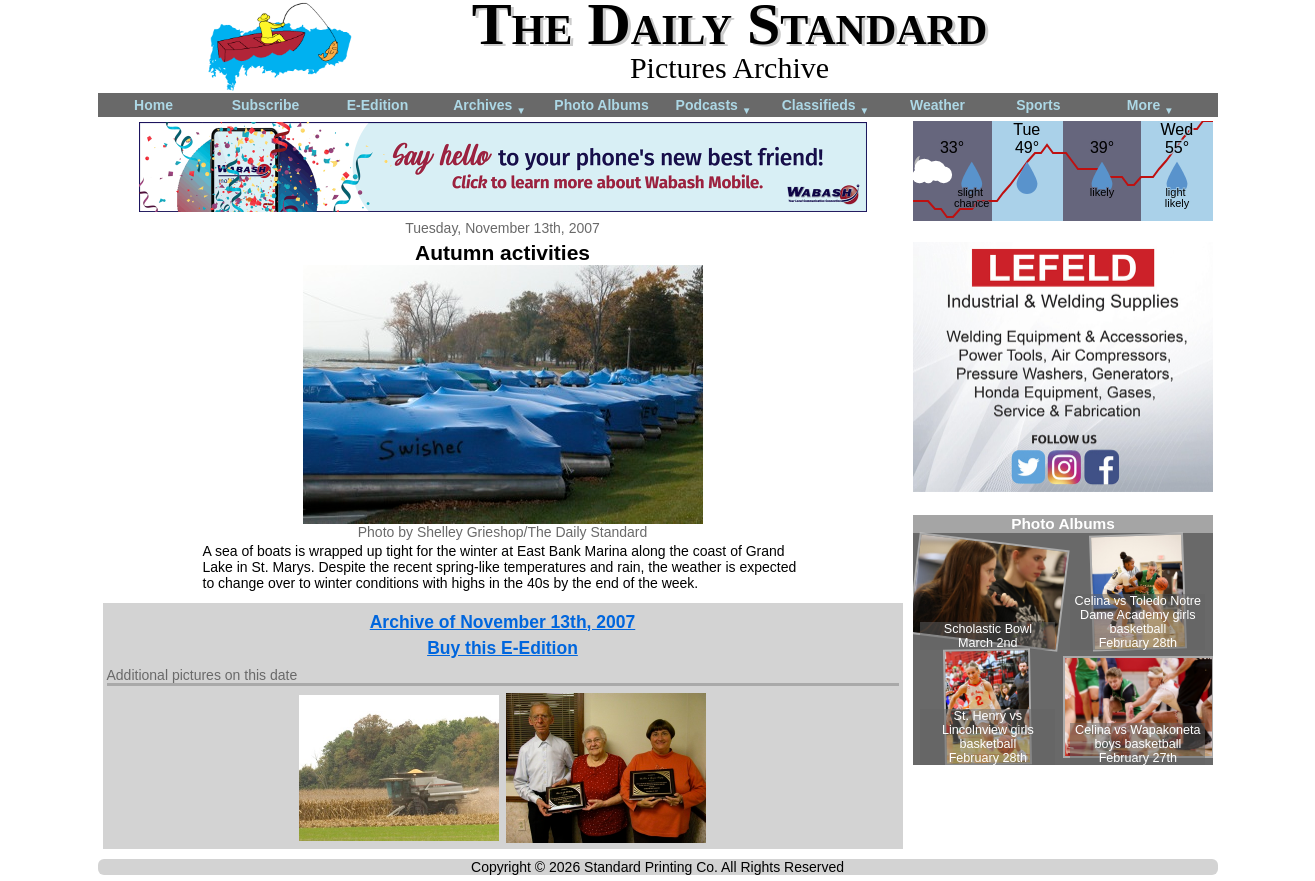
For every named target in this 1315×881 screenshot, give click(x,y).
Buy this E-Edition (502, 648)
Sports (1038, 105)
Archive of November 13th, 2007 (503, 622)
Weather (937, 105)
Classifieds (826, 106)
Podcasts (714, 106)
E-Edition (377, 105)
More (1150, 106)
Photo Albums (601, 105)
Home (153, 105)
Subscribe (266, 105)
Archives (489, 106)
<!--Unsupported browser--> (1063, 640)
